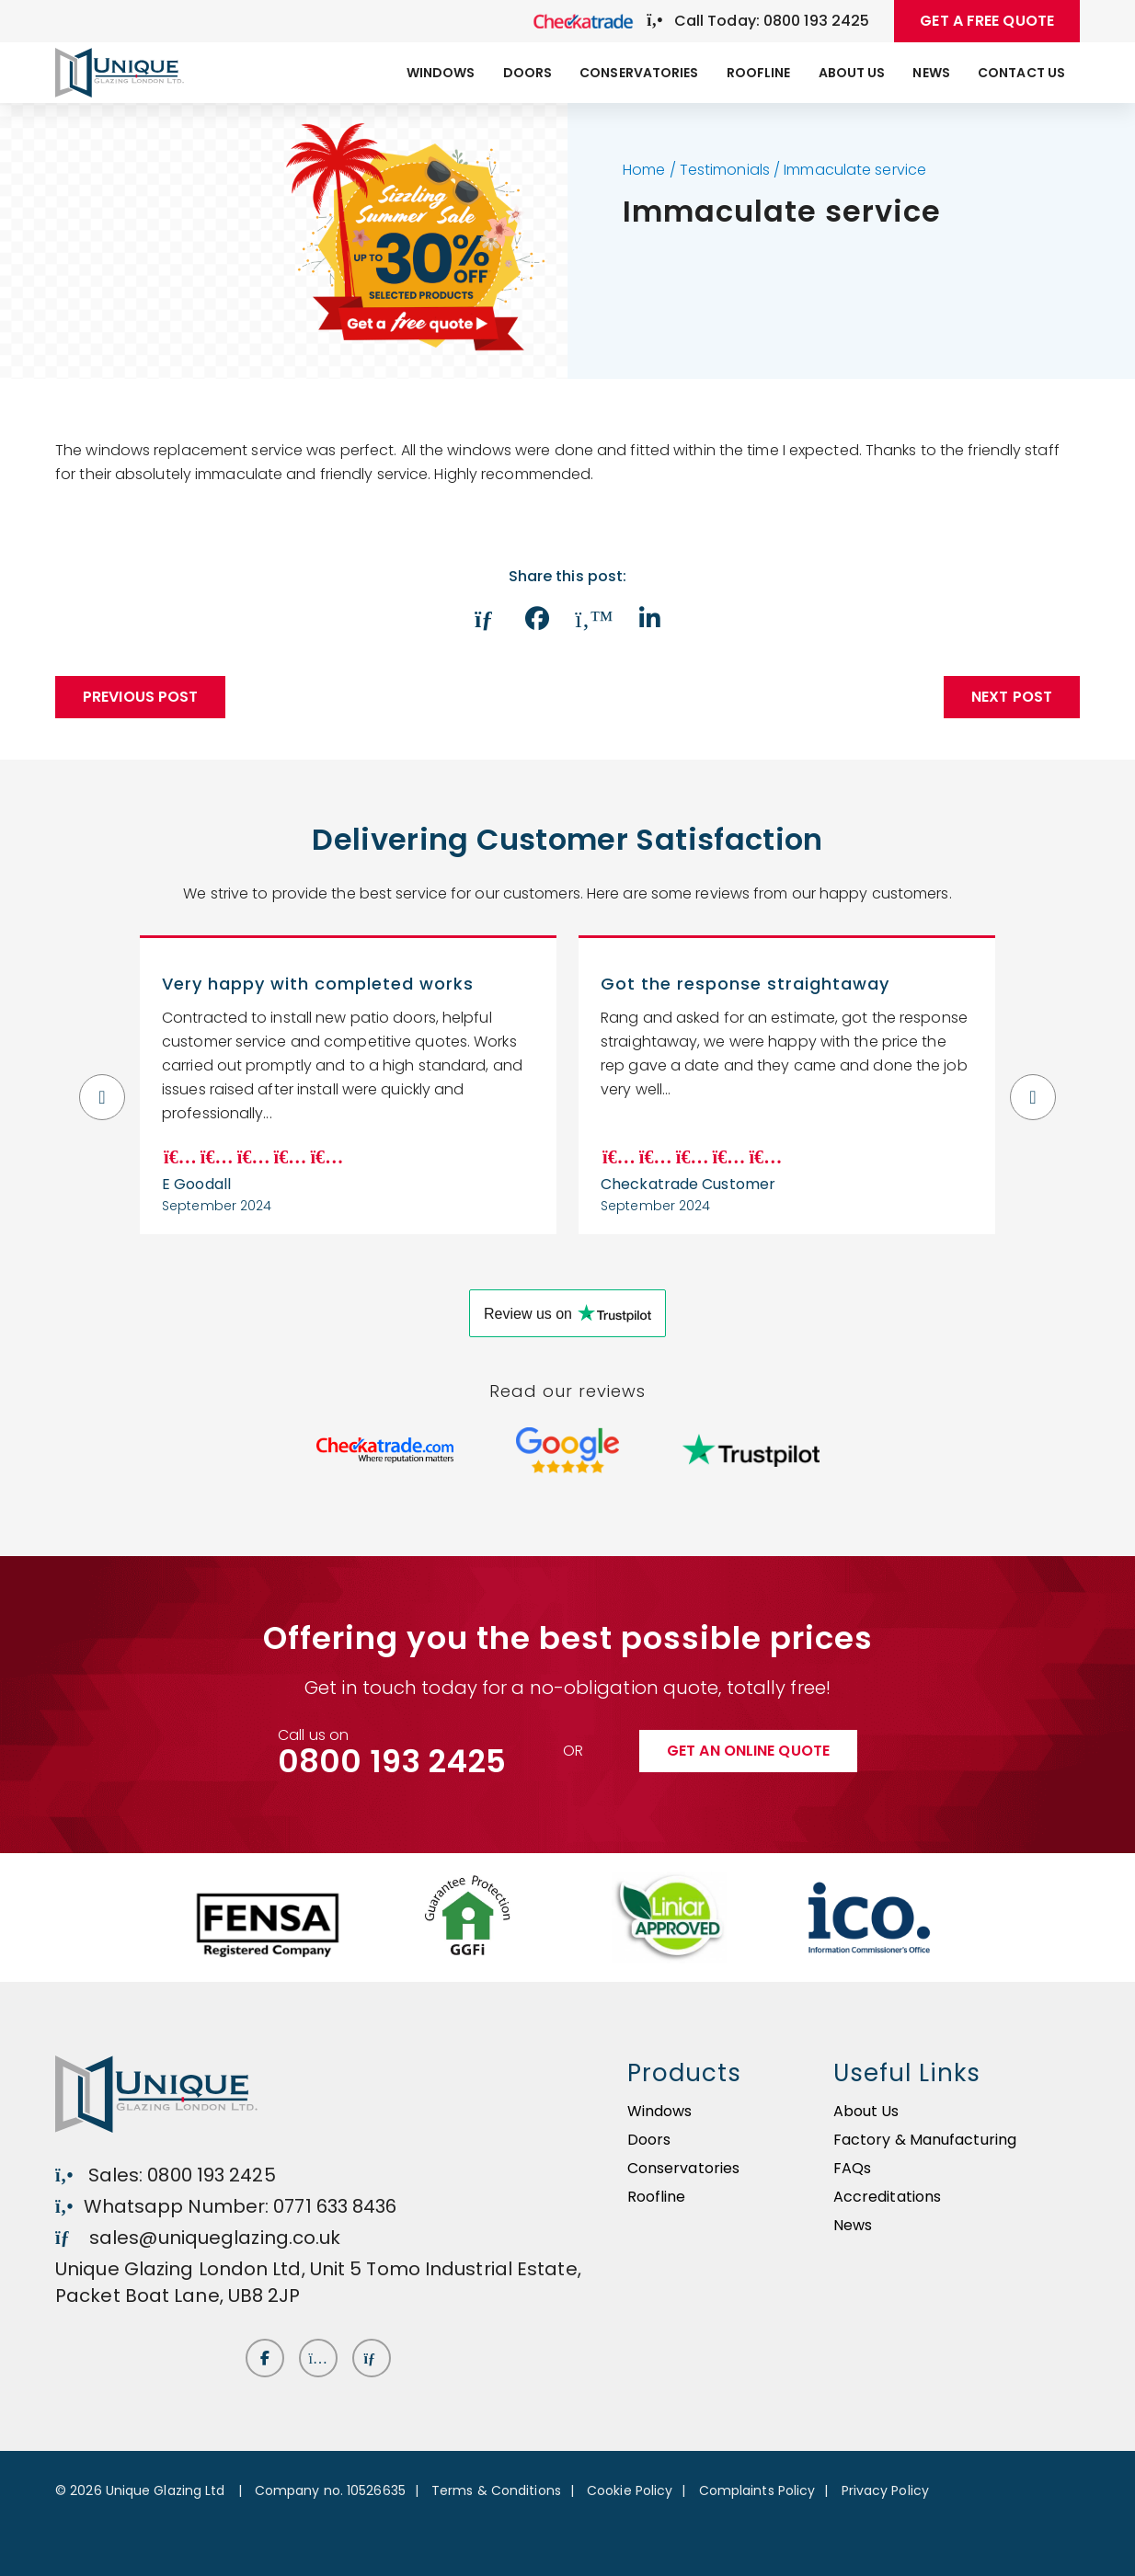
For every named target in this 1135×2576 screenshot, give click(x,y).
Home (644, 169)
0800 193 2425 (392, 1761)
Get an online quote (748, 1750)
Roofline (759, 72)
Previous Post (140, 696)
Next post (1011, 696)
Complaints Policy (757, 2490)
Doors (528, 72)
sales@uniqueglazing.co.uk (197, 2237)
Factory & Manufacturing (924, 2139)
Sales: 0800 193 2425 (165, 2175)
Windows (441, 72)
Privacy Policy (885, 2490)
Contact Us (1021, 72)
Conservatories (638, 72)
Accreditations (887, 2196)
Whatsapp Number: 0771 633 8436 (226, 2206)
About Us (852, 72)
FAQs (852, 2168)
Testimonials (725, 169)
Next (1032, 1085)
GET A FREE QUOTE (987, 20)
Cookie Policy (629, 2490)
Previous (102, 1085)
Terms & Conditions (496, 2490)
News (930, 72)
